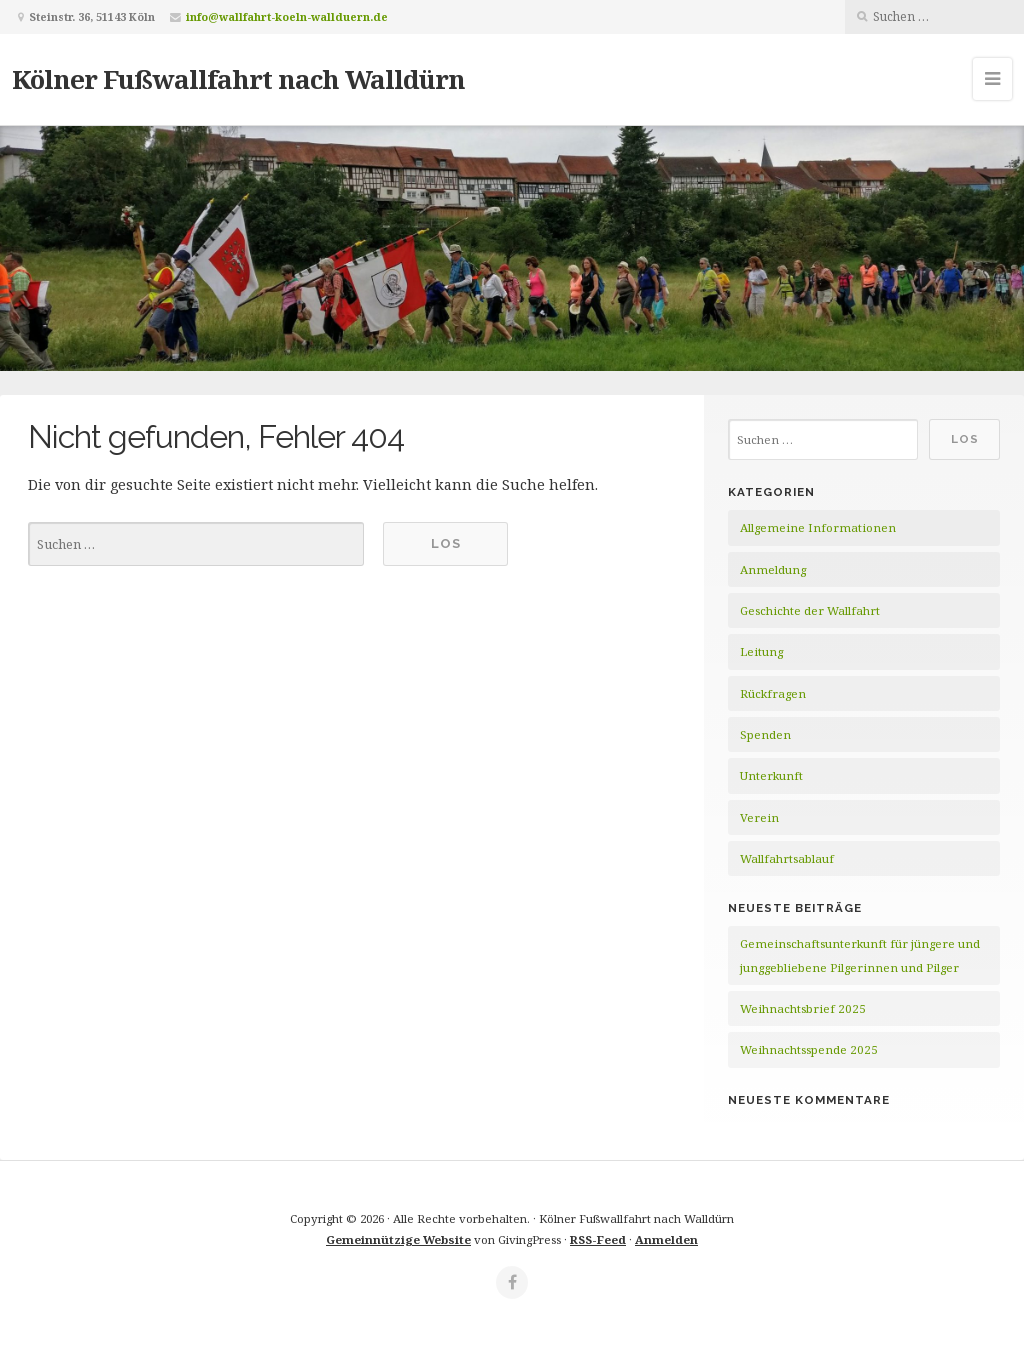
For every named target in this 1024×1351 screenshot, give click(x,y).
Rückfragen (773, 693)
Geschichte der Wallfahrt (810, 610)
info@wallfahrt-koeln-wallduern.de (287, 16)
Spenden (765, 734)
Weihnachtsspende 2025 (809, 1049)
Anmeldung (773, 569)
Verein (759, 817)
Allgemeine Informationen (818, 527)
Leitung (761, 651)
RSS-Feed (598, 1239)
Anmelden (666, 1239)
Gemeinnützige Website (398, 1239)
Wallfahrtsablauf (787, 858)
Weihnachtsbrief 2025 (803, 1008)
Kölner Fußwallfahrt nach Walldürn (238, 79)
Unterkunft (771, 775)
